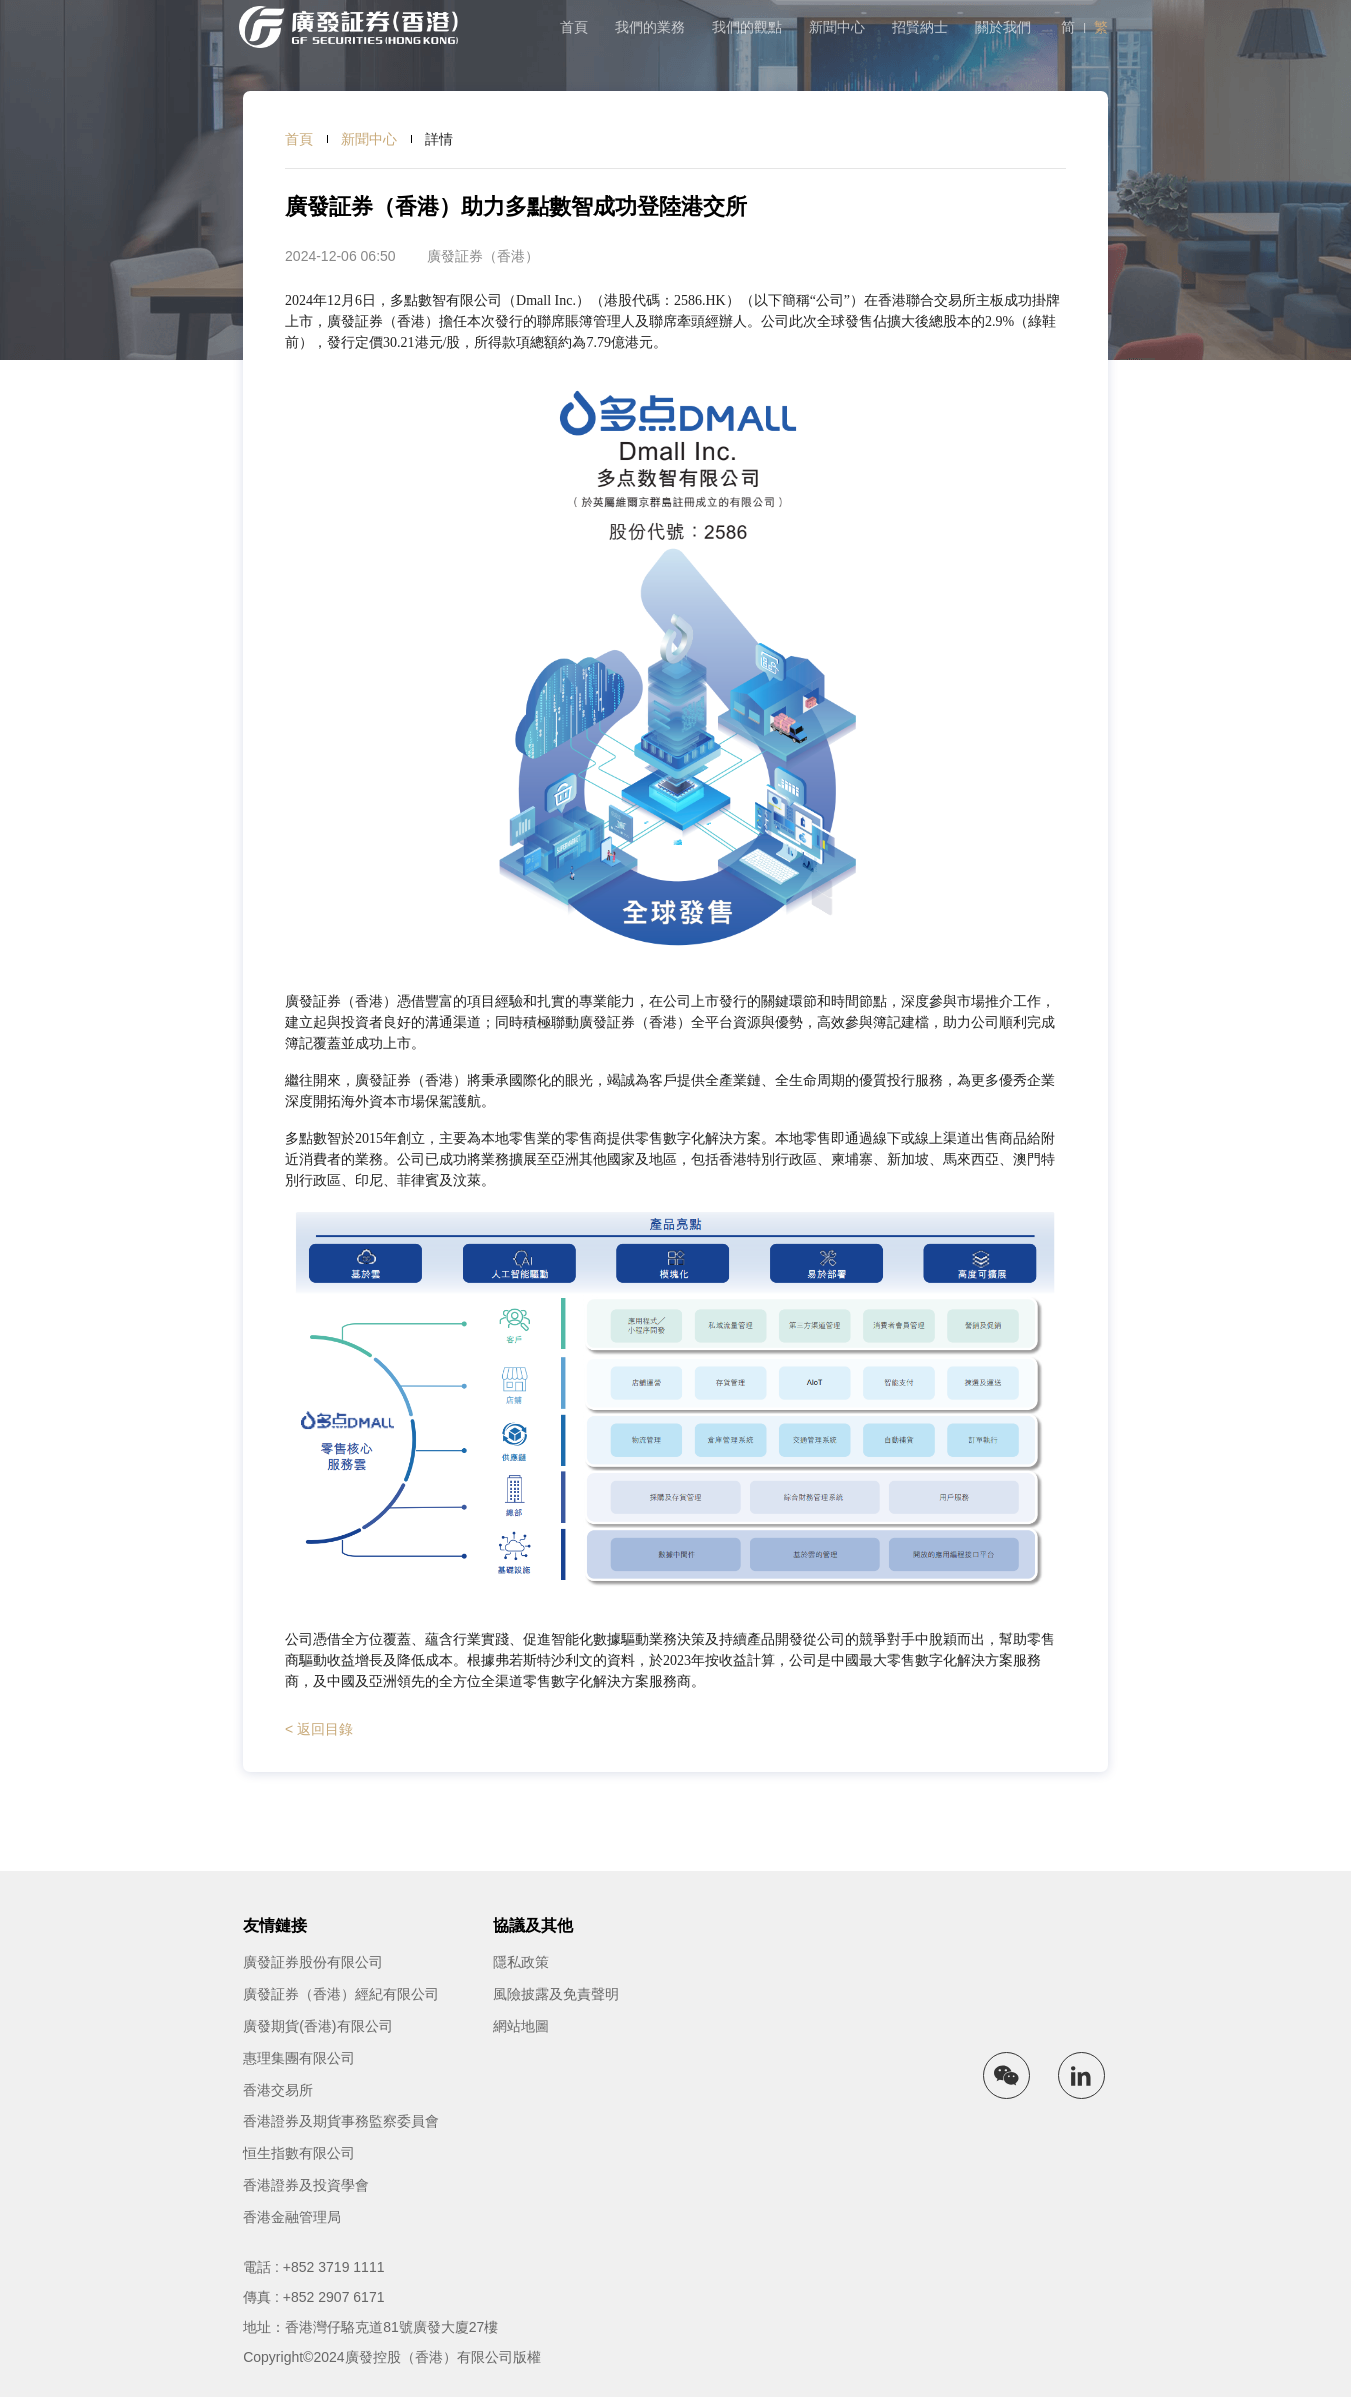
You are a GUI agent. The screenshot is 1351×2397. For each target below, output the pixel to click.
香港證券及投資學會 (306, 2185)
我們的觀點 (747, 27)
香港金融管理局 (292, 2217)
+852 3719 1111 (334, 2267)
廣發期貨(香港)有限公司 (317, 2026)
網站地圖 (521, 2026)
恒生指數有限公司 (299, 2153)
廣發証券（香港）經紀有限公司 (341, 1994)
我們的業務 (650, 27)
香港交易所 (278, 2090)
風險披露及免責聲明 (556, 1994)
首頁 (574, 27)
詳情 (439, 139)
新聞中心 (837, 27)
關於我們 (1003, 27)
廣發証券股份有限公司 (313, 1962)
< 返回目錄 (319, 1729)
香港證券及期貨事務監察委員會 (341, 2121)
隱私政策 (521, 1962)
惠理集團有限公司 (299, 2058)
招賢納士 (920, 27)
